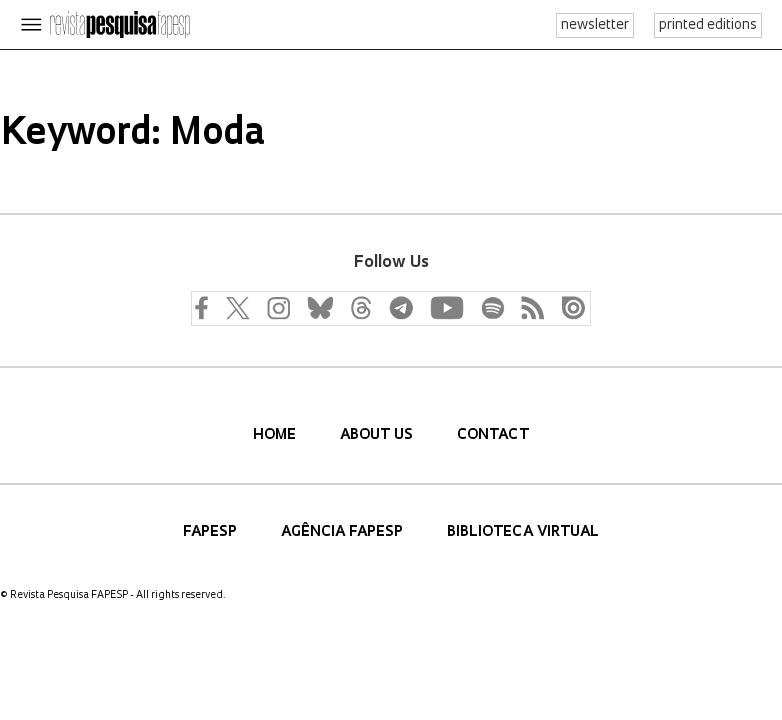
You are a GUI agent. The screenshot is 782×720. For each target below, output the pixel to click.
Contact (493, 435)
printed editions (708, 25)
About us (378, 435)
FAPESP (212, 532)
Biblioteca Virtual (523, 532)
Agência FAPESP (344, 532)
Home (276, 435)
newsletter (595, 25)
